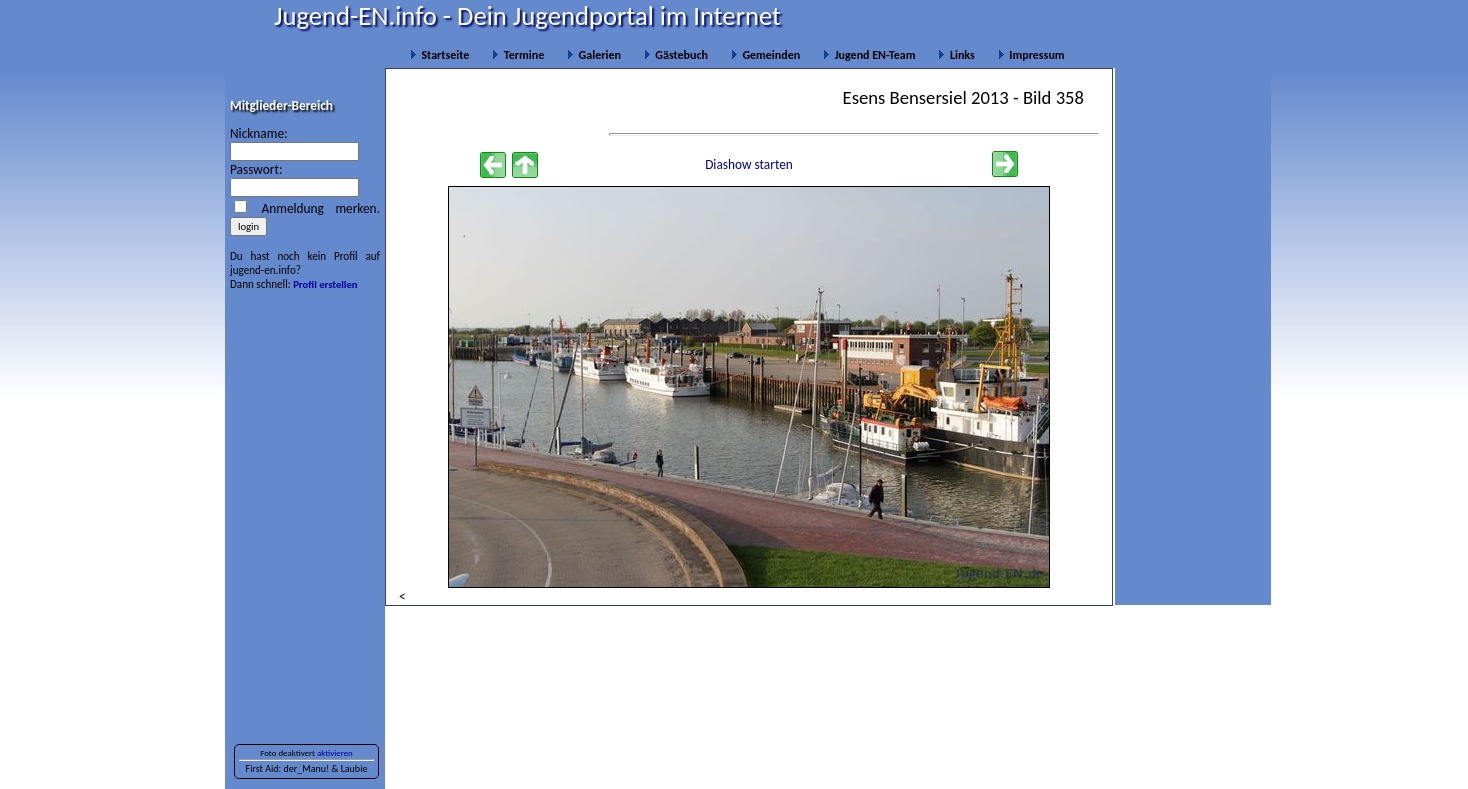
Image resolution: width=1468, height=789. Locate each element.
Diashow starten (749, 164)
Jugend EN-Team (869, 55)
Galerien (594, 55)
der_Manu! (306, 768)
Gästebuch (676, 55)
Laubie (354, 768)
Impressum (1031, 55)
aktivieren (335, 753)
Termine (518, 55)
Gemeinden (765, 55)
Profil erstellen (325, 284)
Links (956, 55)
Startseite (439, 55)
